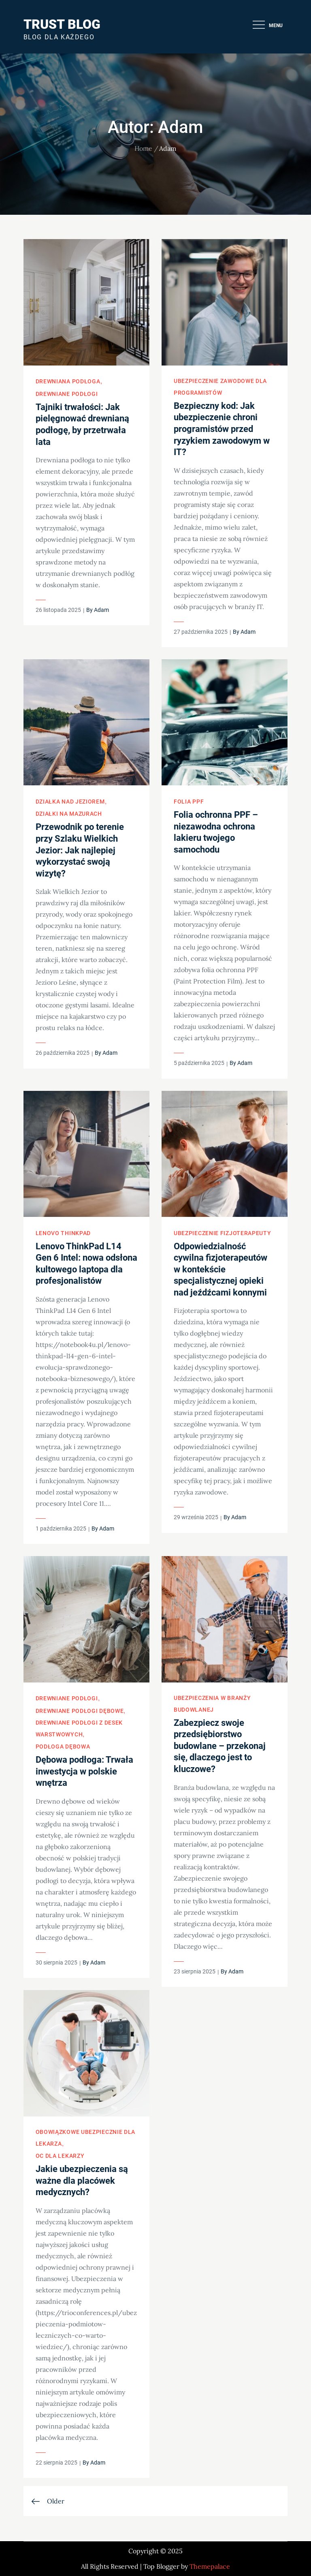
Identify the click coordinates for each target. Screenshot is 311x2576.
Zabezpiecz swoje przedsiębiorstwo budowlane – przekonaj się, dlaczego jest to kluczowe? (220, 1746)
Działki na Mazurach (69, 813)
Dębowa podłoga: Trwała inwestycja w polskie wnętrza (84, 1771)
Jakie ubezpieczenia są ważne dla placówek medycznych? (82, 2180)
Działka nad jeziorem (70, 801)
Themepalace (210, 2566)
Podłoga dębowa (63, 1746)
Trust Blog (61, 24)
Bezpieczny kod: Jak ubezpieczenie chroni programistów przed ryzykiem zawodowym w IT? (222, 429)
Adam (101, 610)
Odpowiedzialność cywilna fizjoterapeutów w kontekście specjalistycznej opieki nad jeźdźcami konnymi (220, 1269)
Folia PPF (189, 801)
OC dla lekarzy (60, 2156)
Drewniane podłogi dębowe (80, 1711)
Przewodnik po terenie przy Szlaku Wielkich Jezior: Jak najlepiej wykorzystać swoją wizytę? (80, 850)
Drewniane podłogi (67, 394)
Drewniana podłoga (68, 381)
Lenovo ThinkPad (63, 1233)
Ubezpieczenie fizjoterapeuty (222, 1233)
